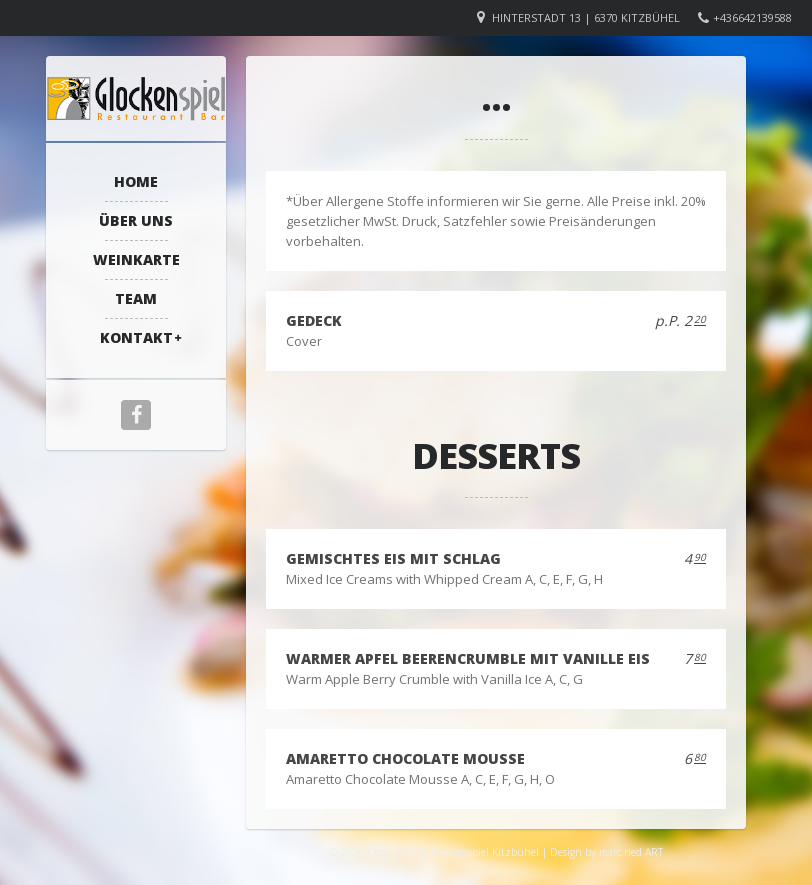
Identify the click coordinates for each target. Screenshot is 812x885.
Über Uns (136, 220)
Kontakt (136, 337)
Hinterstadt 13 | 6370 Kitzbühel (586, 17)
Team (136, 298)
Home (136, 181)
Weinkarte (136, 259)
